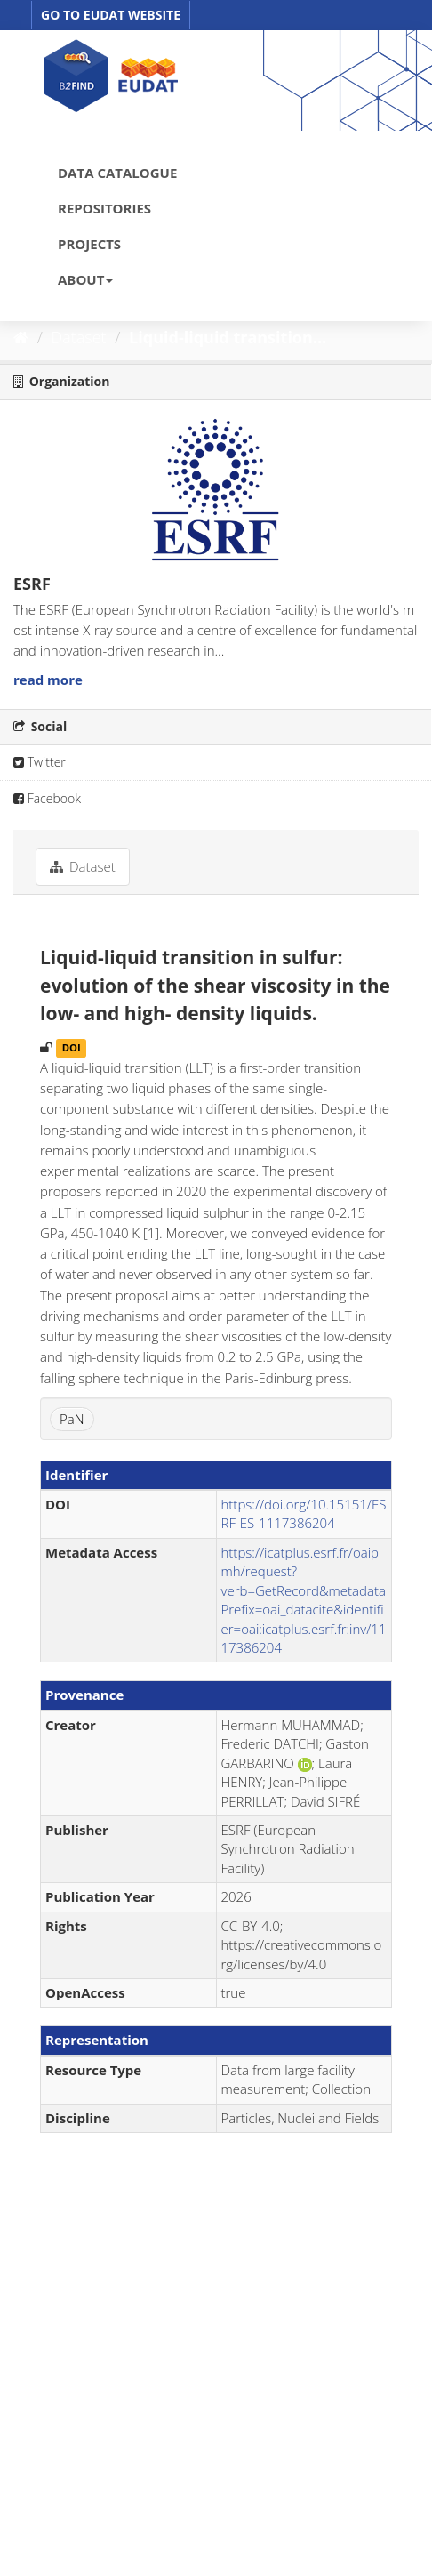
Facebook (47, 798)
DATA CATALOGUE (117, 172)
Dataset (79, 337)
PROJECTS (89, 244)
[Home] (20, 337)
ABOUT (85, 279)
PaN (72, 1419)
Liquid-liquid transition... (227, 337)
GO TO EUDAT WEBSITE (110, 14)
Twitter (39, 761)
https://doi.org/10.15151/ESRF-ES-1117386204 (304, 1513)
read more (48, 679)
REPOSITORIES (104, 208)
